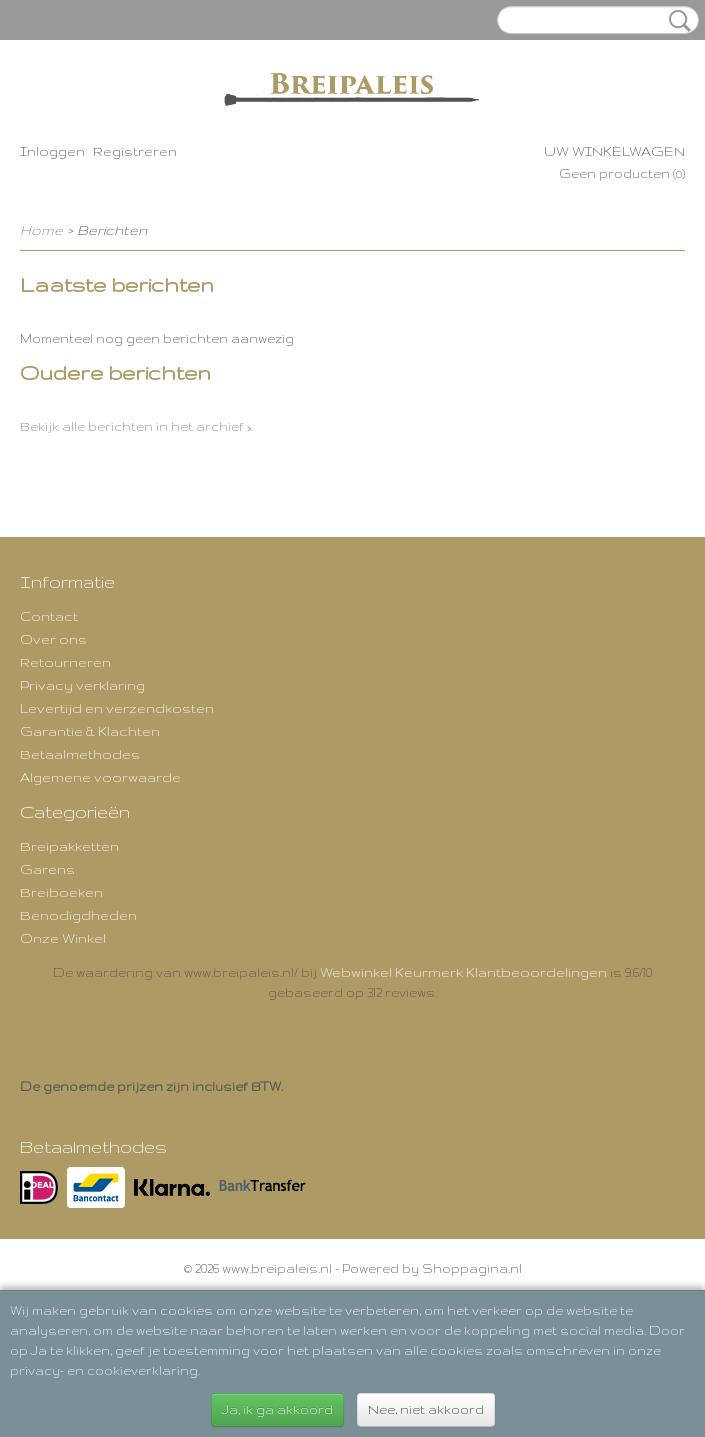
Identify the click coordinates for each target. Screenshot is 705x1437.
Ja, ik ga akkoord (277, 1409)
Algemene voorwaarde (100, 777)
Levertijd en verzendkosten (117, 708)
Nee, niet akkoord (426, 1409)
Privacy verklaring (82, 685)
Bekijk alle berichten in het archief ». (136, 426)
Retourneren (65, 662)
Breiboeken (61, 892)
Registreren (135, 151)
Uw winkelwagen (614, 151)
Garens (47, 869)
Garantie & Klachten (90, 731)
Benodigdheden (78, 915)
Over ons (53, 639)
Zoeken (676, 21)
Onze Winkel (63, 938)
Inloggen (52, 151)
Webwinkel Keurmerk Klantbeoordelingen (463, 972)
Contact (49, 616)
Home (41, 230)
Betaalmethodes (80, 754)
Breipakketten (69, 846)
